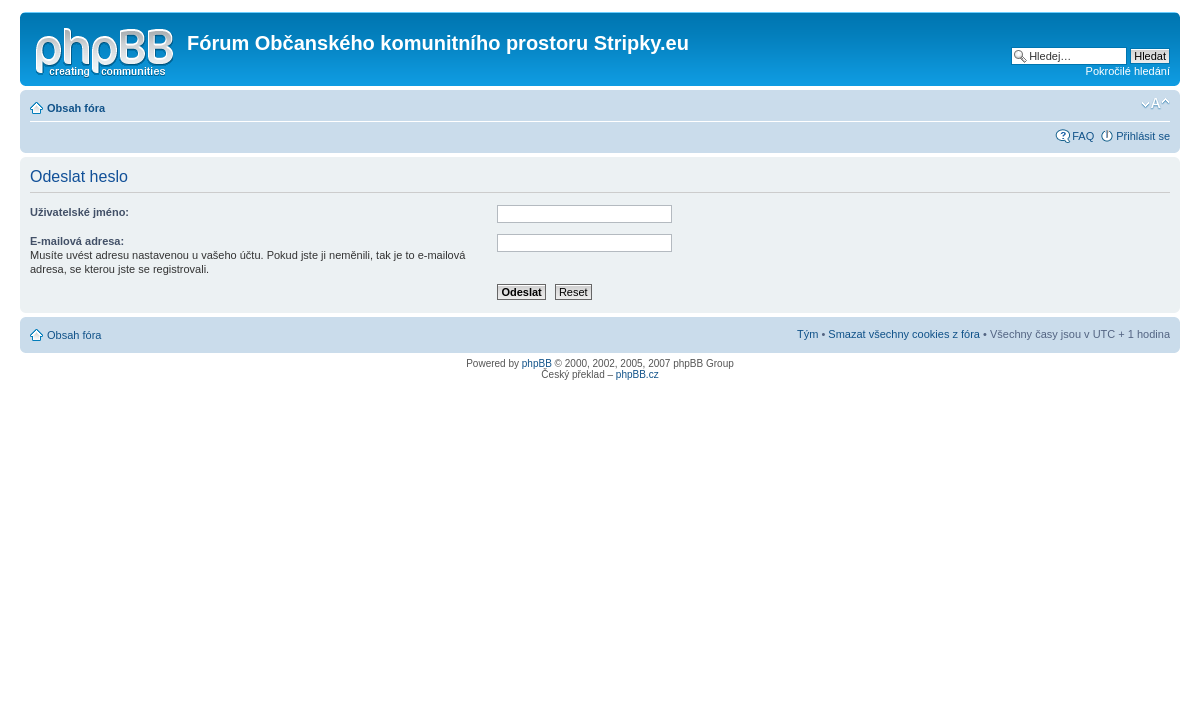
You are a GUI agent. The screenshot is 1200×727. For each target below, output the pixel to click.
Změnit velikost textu (1155, 104)
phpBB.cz (637, 374)
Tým (807, 334)
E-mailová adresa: (77, 241)
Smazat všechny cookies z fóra (904, 334)
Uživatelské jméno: (79, 212)
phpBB (537, 363)
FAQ (1083, 136)
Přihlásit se (1143, 136)
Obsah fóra (76, 108)
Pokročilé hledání (1128, 71)
